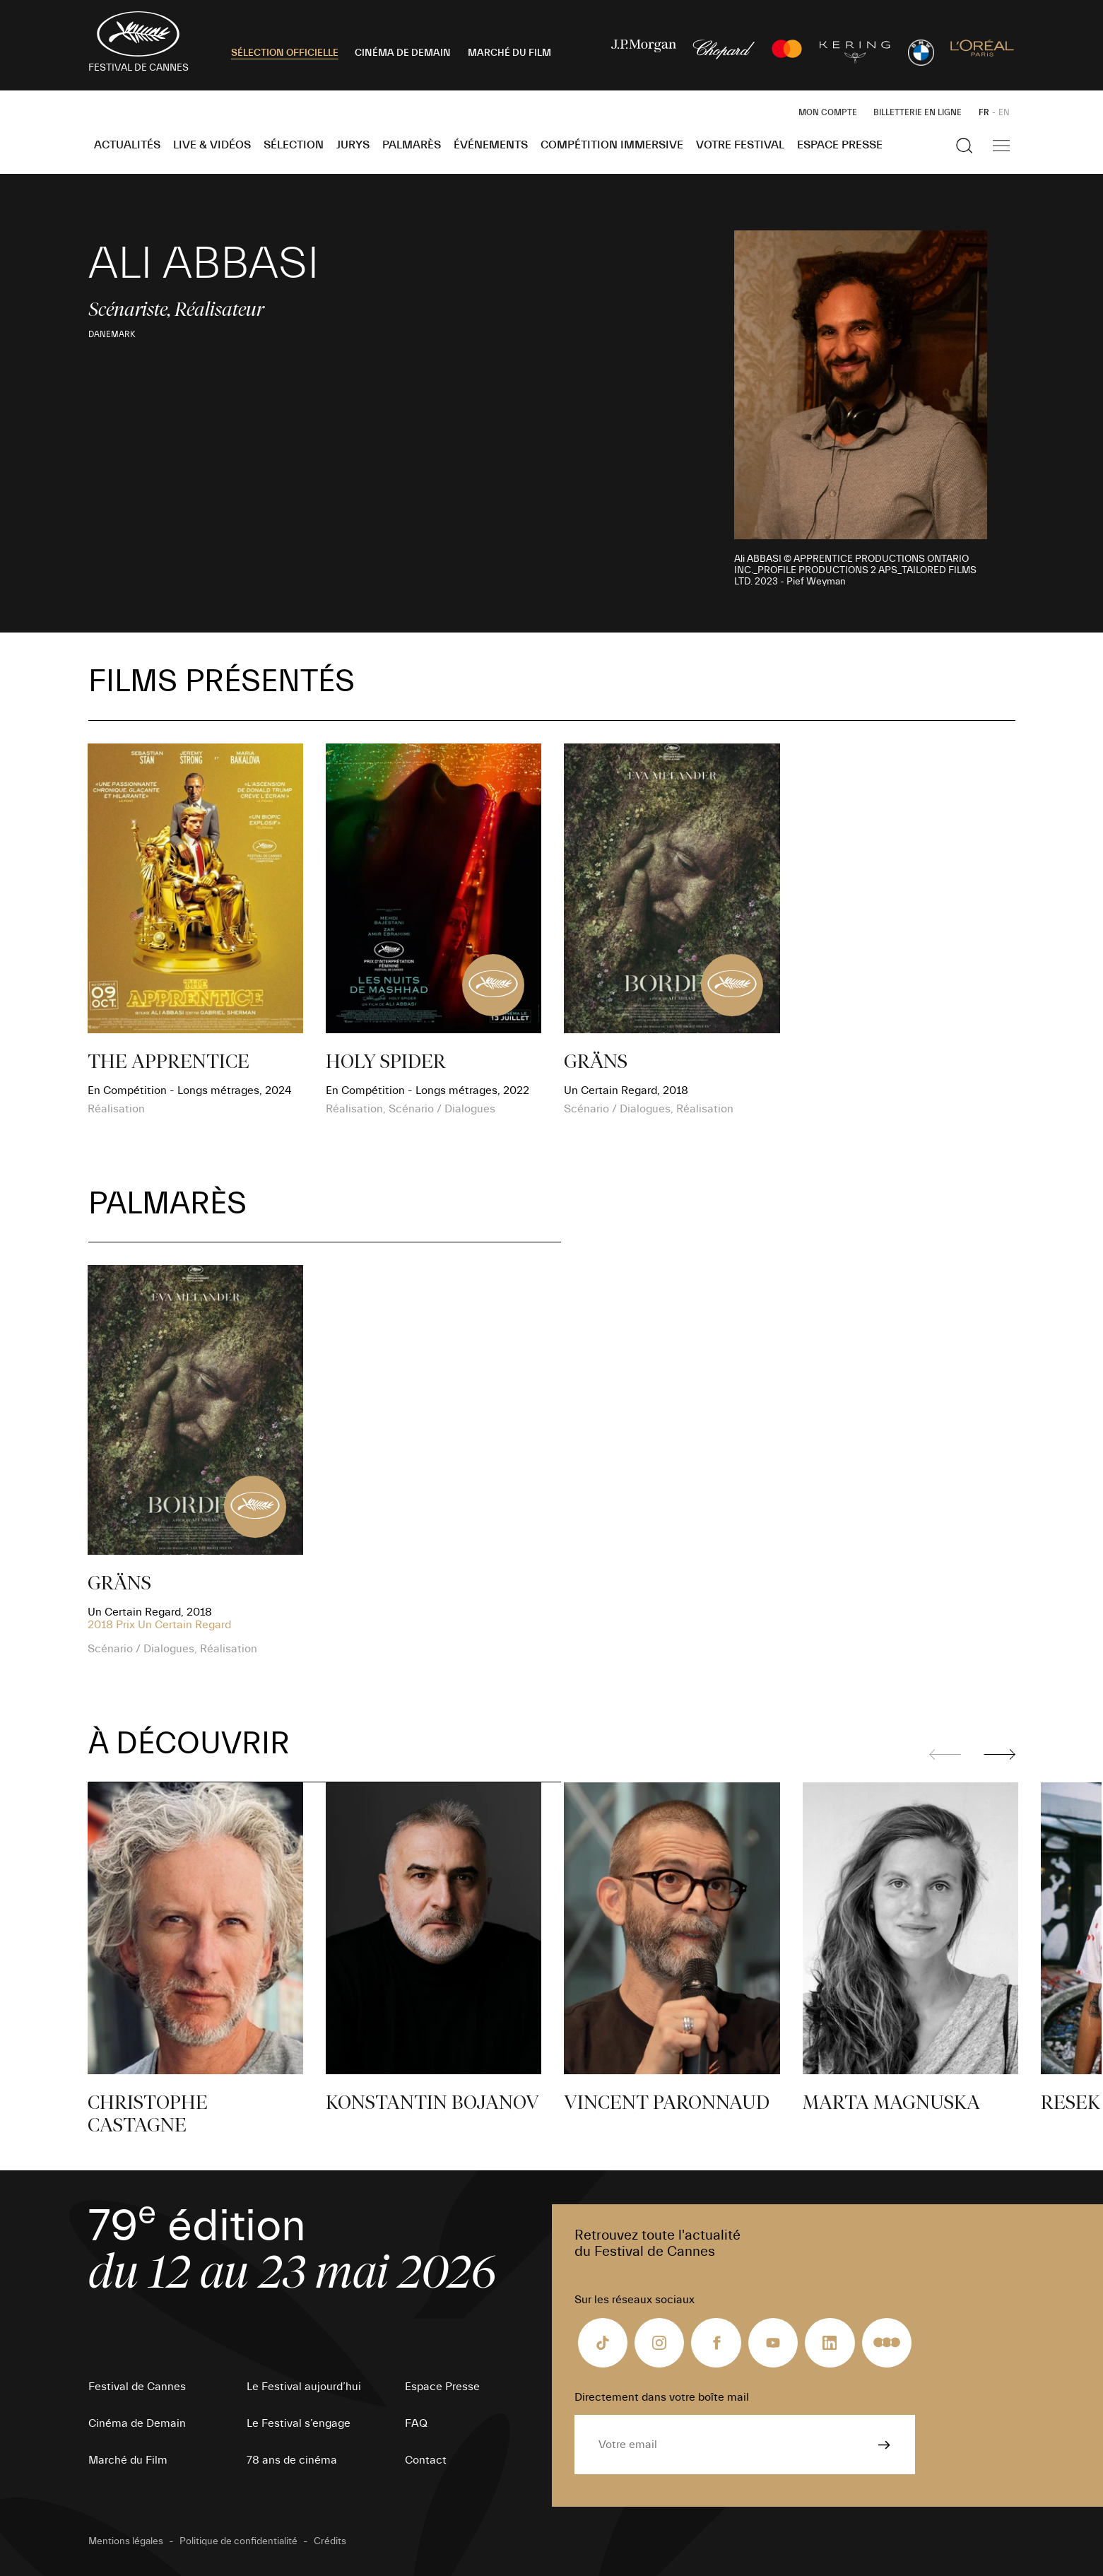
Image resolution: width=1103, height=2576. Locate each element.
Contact (426, 2460)
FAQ (416, 2423)
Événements (491, 145)
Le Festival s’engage (298, 2423)
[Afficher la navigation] (1001, 145)
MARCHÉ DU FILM (509, 53)
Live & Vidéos (212, 145)
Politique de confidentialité (238, 2541)
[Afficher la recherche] (964, 145)
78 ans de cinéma (292, 2460)
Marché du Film (127, 2460)
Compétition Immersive (612, 145)
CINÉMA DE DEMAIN (403, 53)
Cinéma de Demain (137, 2423)
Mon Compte (827, 112)
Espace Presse (840, 145)
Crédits (330, 2541)
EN (1004, 112)
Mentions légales (125, 2541)
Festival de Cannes (137, 2386)
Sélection (294, 145)
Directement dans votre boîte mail (661, 2397)
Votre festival (740, 145)
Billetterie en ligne (917, 112)
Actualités (127, 145)
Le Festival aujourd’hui (304, 2386)
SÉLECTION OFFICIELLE (284, 53)
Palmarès (411, 145)
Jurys (353, 145)
